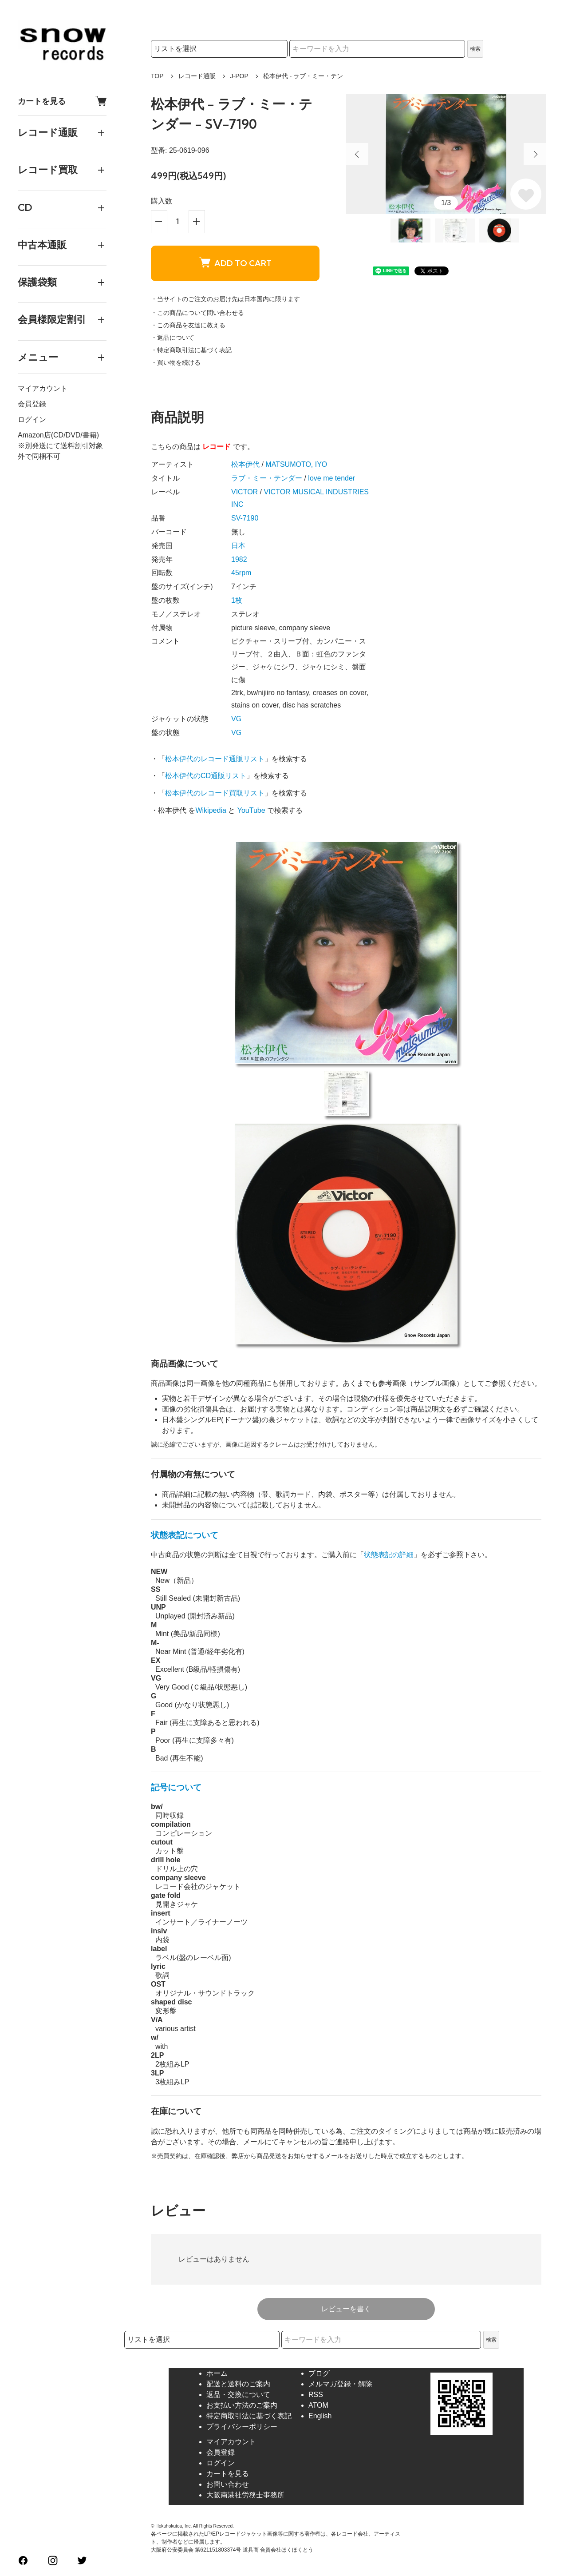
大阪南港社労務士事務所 (245, 2495)
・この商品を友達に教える (188, 325)
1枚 (236, 600)
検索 (475, 49)
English (319, 2416)
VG (236, 719)
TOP (157, 76)
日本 (238, 545)
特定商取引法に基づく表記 (249, 2416)
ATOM (318, 2405)
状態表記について (184, 1535)
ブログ (319, 2373)
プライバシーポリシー (241, 2426)
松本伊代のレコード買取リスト (214, 793)
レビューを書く (346, 2309)
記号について (176, 1787)
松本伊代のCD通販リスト (205, 775)
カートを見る (62, 101)
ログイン (32, 419)
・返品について (172, 337)
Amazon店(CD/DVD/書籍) (58, 435)
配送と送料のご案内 (238, 2384)
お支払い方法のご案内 (241, 2405)
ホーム (217, 2373)
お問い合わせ (227, 2484)
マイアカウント (42, 388)
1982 (239, 559)
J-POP (239, 76)
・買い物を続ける (176, 362)
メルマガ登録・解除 (340, 2384)
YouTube (251, 810)
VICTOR (244, 492)
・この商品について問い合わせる (197, 312)
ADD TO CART (235, 263)
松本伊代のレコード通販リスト (214, 759)
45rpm (241, 572)
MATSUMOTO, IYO (296, 464)
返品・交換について (238, 2394)
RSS (315, 2394)
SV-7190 (244, 518)
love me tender (331, 478)
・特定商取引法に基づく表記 (191, 350)
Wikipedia (210, 810)
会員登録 (32, 404)
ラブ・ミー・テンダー (266, 478)
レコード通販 (197, 76)
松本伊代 (245, 464)
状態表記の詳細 (389, 1554)
